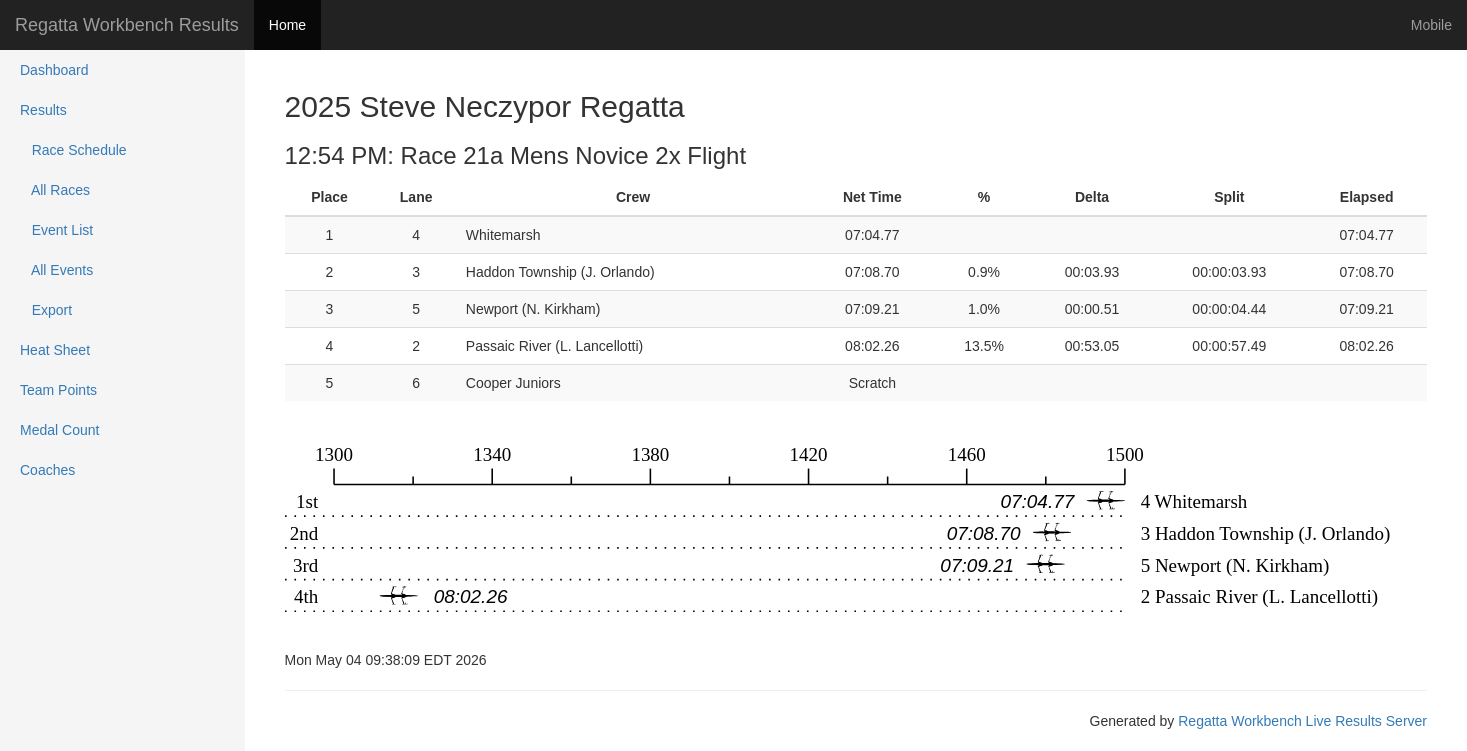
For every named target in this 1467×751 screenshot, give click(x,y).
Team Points (58, 390)
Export (46, 310)
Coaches (47, 470)
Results (43, 110)
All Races (55, 190)
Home (287, 25)
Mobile (1431, 25)
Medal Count (59, 430)
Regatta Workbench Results (127, 25)
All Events (56, 270)
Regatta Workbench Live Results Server (1302, 721)
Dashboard (54, 70)
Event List (56, 230)
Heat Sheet (55, 350)
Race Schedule (73, 150)
